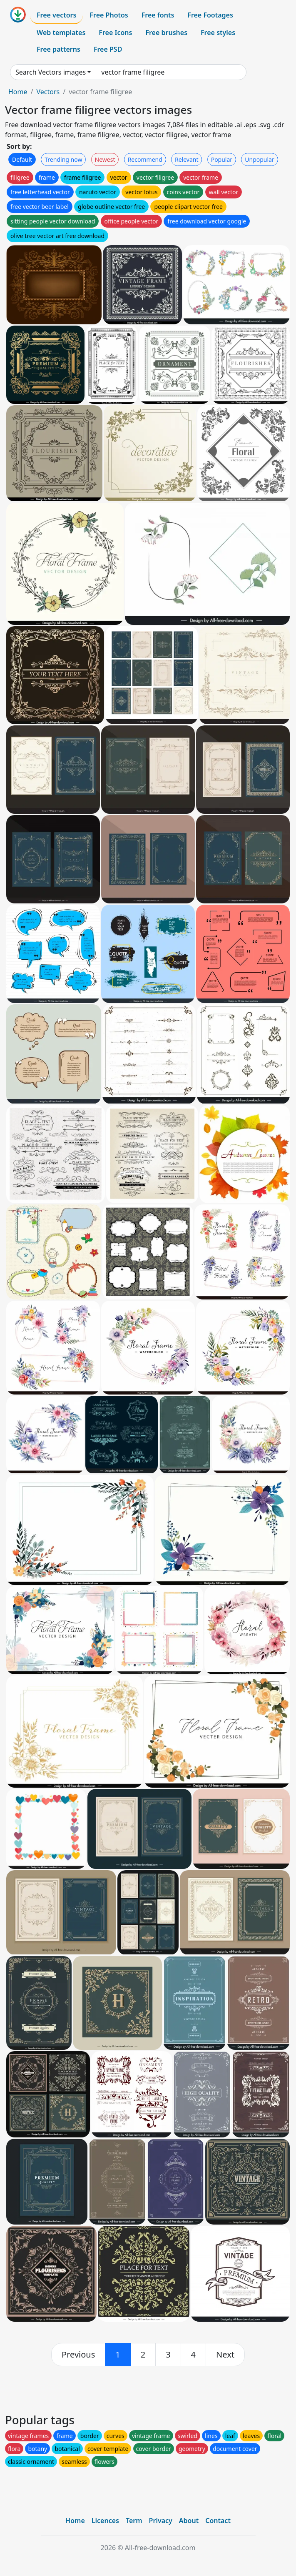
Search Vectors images (50, 72)
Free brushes (166, 32)
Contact (218, 2520)
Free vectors (56, 15)
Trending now (63, 159)
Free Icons (115, 32)
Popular (221, 159)
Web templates (61, 32)
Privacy (160, 2520)
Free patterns (58, 49)
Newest (105, 159)
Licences (105, 2520)
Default (22, 159)
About (189, 2520)
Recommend (145, 159)
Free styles (218, 32)
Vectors (48, 91)
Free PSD (108, 49)
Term (134, 2520)
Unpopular (259, 159)
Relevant (187, 159)
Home (17, 91)
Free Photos (109, 15)
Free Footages (210, 15)
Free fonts (158, 15)
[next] (225, 2354)
